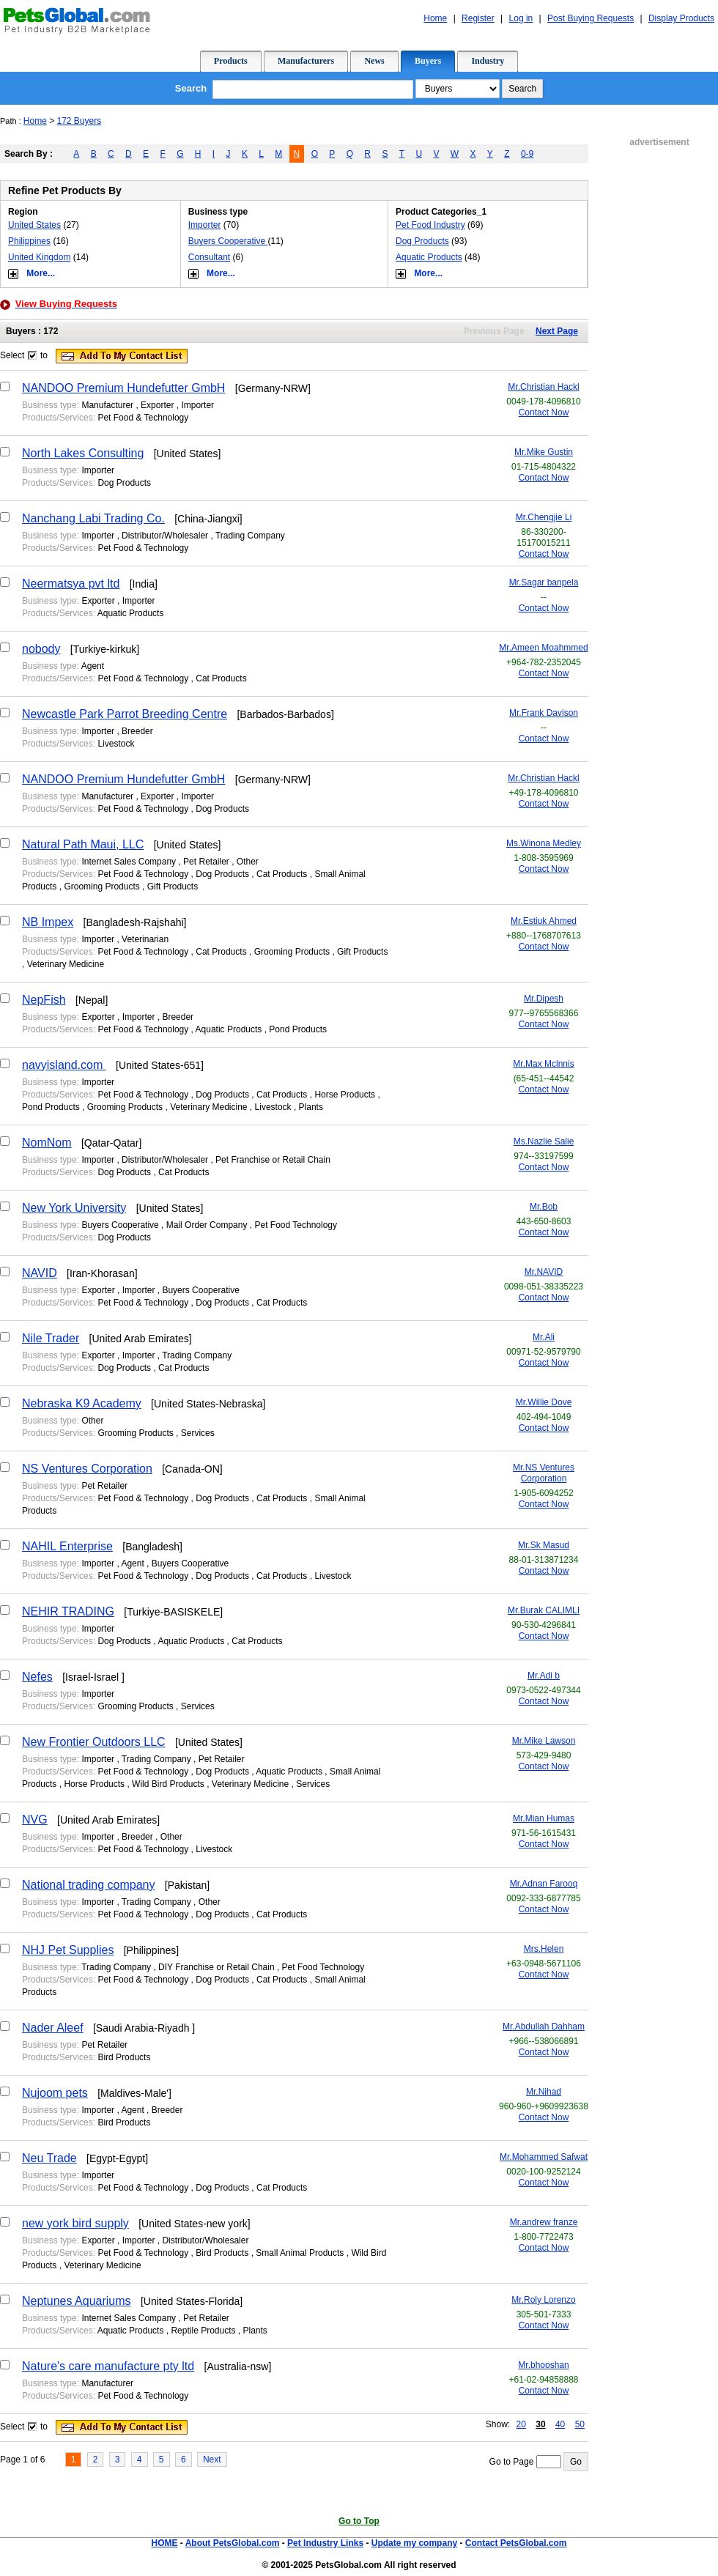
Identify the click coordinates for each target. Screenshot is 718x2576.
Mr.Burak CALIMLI (544, 1610)
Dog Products (422, 241)
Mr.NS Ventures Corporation (543, 1473)
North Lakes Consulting (83, 453)
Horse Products (344, 1094)
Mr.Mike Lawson (544, 1741)
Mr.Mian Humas (543, 1818)
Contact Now (544, 412)
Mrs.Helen (544, 1949)
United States (34, 225)
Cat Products (221, 678)
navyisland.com (64, 1065)
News (374, 61)
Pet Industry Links (325, 2543)
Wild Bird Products (168, 1784)
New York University (74, 1208)
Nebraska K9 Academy (81, 1403)
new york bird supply (75, 2223)
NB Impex (47, 922)
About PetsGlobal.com (232, 2543)
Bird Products (123, 2057)
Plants (311, 1107)
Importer (204, 225)
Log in (521, 18)
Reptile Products (203, 2330)
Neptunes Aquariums (76, 2301)
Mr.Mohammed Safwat (544, 2157)
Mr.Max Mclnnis (543, 1064)
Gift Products (172, 886)
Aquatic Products (429, 257)
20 (521, 2424)
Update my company (414, 2543)
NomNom (47, 1142)
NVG (35, 1819)
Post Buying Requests (590, 18)
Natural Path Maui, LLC (83, 844)
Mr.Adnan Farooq (544, 1884)
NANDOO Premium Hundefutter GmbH (123, 388)
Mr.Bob (544, 1207)
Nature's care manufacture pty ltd (108, 2366)
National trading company (88, 1885)
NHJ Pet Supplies (68, 1950)
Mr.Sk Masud (543, 1545)
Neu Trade (49, 2158)
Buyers (428, 61)
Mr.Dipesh (543, 998)
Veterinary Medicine (65, 964)
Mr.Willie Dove (544, 1402)
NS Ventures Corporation (87, 1468)
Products (231, 61)
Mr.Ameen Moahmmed (543, 648)
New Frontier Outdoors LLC (94, 1742)
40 (560, 2424)
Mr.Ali (544, 1337)
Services (198, 1433)
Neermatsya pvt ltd (70, 583)
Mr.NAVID (544, 1272)
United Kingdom (39, 257)
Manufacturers (306, 61)
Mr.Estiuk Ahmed (544, 921)
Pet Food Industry (430, 225)
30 (540, 2424)
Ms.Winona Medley (543, 843)
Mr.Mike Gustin (543, 452)
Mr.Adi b (544, 1675)
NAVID (39, 1273)
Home (435, 18)
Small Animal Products (300, 2253)
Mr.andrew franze (544, 2222)
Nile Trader (50, 1338)
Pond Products (298, 1029)
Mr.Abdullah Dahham (544, 2026)
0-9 (527, 154)
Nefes (37, 1676)
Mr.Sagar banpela (544, 582)
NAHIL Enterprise (67, 1546)
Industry (487, 61)
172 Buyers (79, 121)
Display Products (681, 18)
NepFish (44, 999)
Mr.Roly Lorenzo (543, 2300)
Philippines (29, 241)
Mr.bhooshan (543, 2365)
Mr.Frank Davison (543, 713)
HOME (164, 2543)
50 (580, 2424)
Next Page (557, 331)
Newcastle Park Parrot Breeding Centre (124, 714)
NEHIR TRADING (68, 1611)
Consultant (209, 257)
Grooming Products (101, 886)
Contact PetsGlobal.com (516, 2543)
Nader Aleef (53, 2027)
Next (212, 2459)
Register (478, 18)
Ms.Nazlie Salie (544, 1141)
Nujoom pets (55, 2093)
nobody (41, 649)
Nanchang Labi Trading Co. (93, 518)
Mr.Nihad (543, 2092)
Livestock (115, 744)
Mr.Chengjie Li (544, 517)
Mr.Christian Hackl (543, 387)
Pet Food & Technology (142, 417)
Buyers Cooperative (228, 241)
